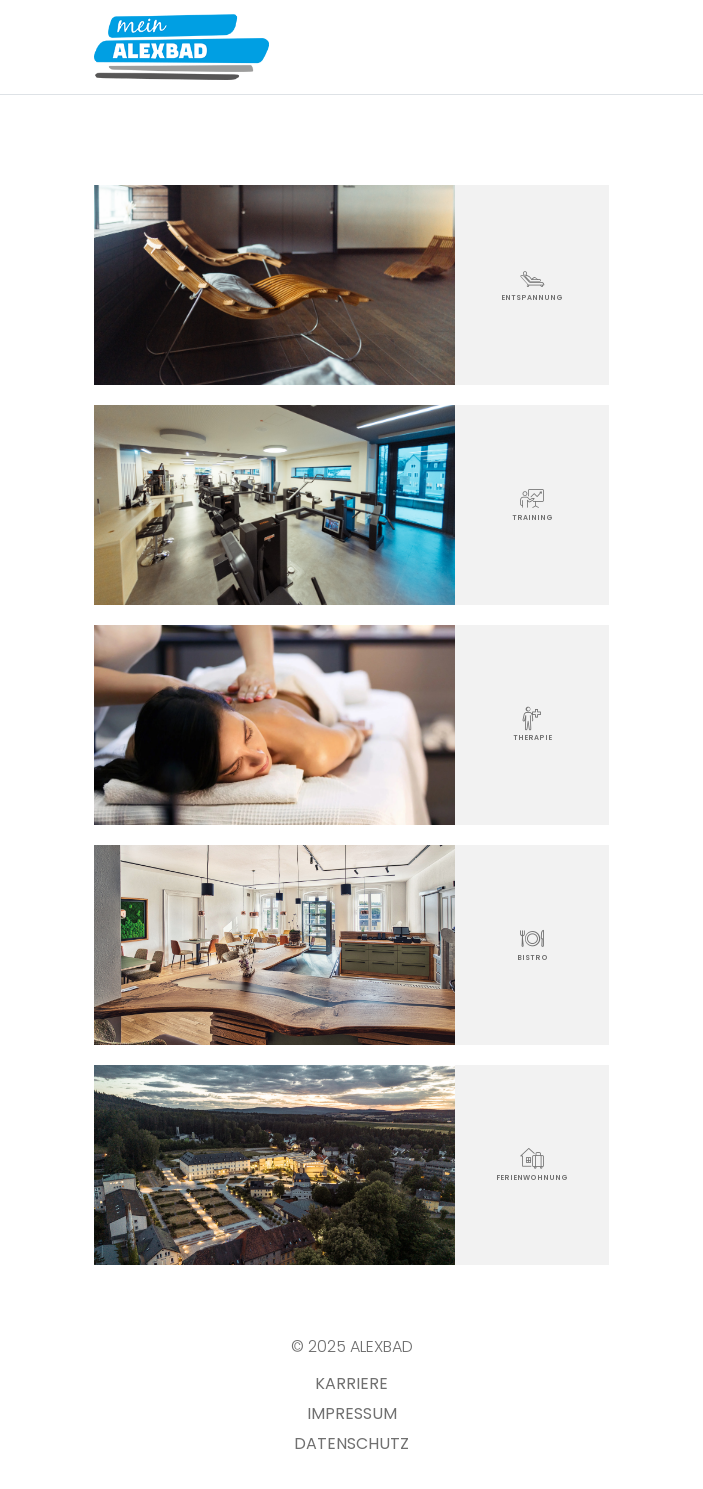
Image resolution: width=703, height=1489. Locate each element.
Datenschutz (351, 1443)
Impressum (352, 1413)
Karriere (351, 1383)
